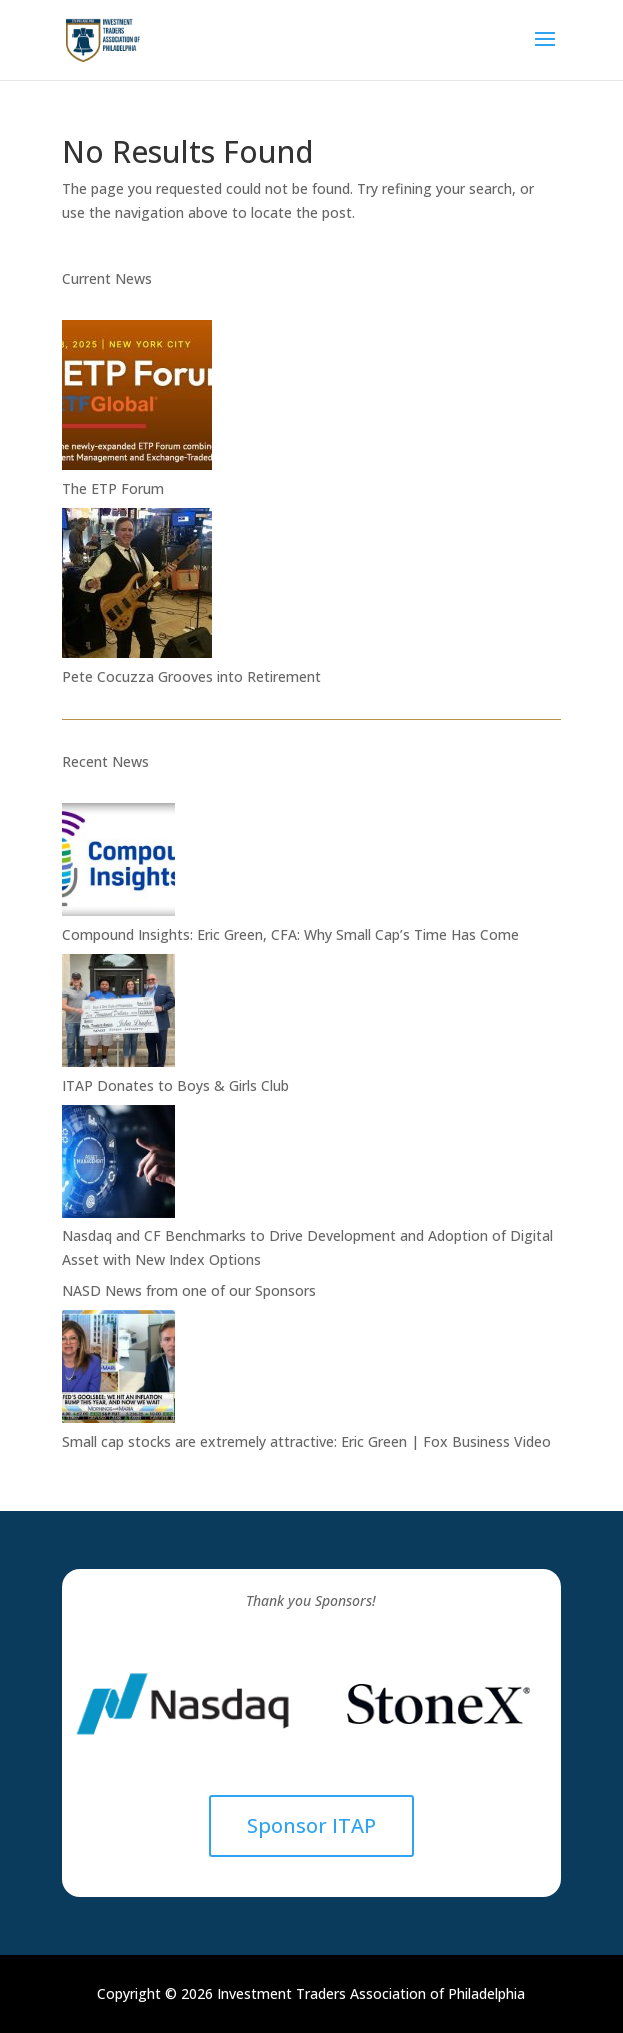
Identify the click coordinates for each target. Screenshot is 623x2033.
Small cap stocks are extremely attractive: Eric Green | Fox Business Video (306, 1441)
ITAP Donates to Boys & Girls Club (175, 1085)
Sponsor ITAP (311, 1825)
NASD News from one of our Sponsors (189, 1290)
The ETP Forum (113, 488)
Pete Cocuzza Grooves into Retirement (191, 676)
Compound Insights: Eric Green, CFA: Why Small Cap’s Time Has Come (290, 934)
